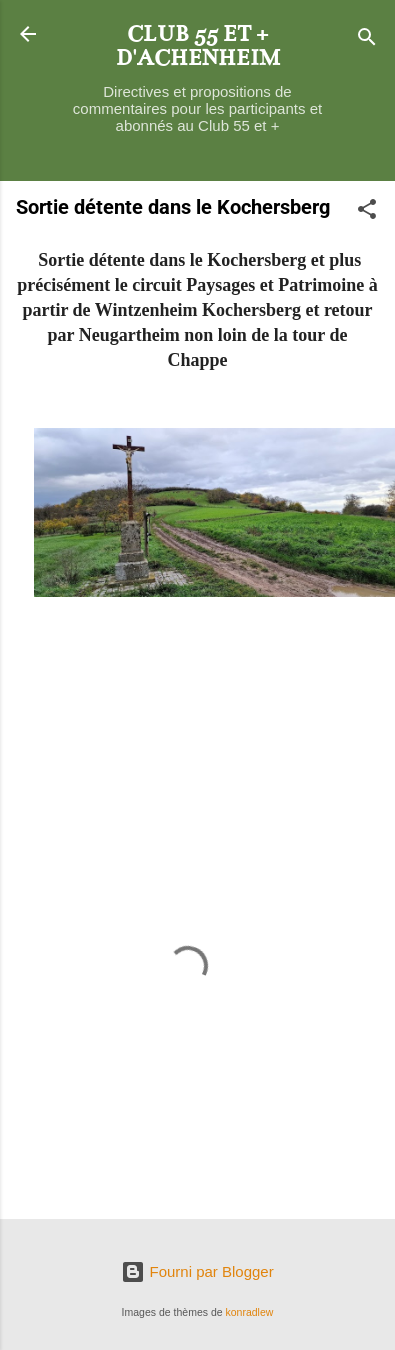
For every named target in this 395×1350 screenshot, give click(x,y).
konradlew (250, 1312)
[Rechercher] (367, 40)
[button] (367, 212)
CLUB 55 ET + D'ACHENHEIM (198, 45)
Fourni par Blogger (197, 1271)
